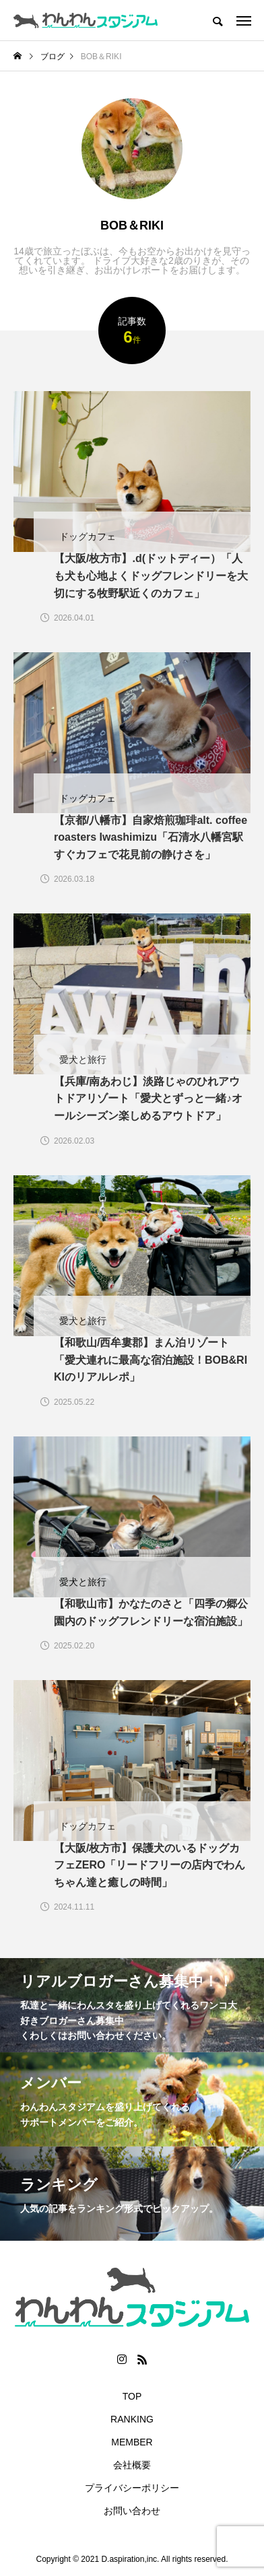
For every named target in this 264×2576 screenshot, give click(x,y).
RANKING (132, 2419)
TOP (132, 2396)
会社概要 (132, 2465)
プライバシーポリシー (132, 2488)
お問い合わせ (132, 2510)
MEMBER (131, 2442)
